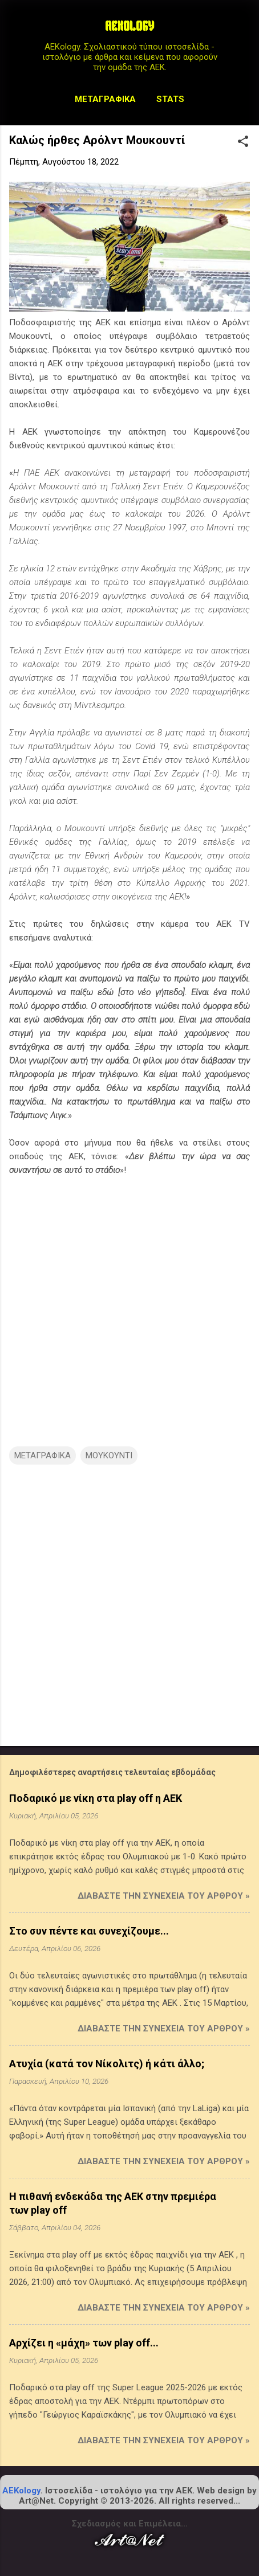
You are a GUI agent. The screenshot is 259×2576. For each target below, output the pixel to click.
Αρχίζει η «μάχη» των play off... (84, 2343)
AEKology (21, 2490)
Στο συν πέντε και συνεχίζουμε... (89, 1931)
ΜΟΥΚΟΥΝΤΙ (109, 1455)
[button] (243, 142)
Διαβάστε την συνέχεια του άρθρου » (164, 1896)
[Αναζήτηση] (243, 31)
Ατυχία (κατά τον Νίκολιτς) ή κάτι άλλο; (106, 2064)
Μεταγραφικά (105, 99)
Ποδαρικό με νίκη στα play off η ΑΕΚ (95, 1798)
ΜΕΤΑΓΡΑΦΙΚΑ (42, 1455)
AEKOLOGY (129, 27)
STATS (170, 99)
